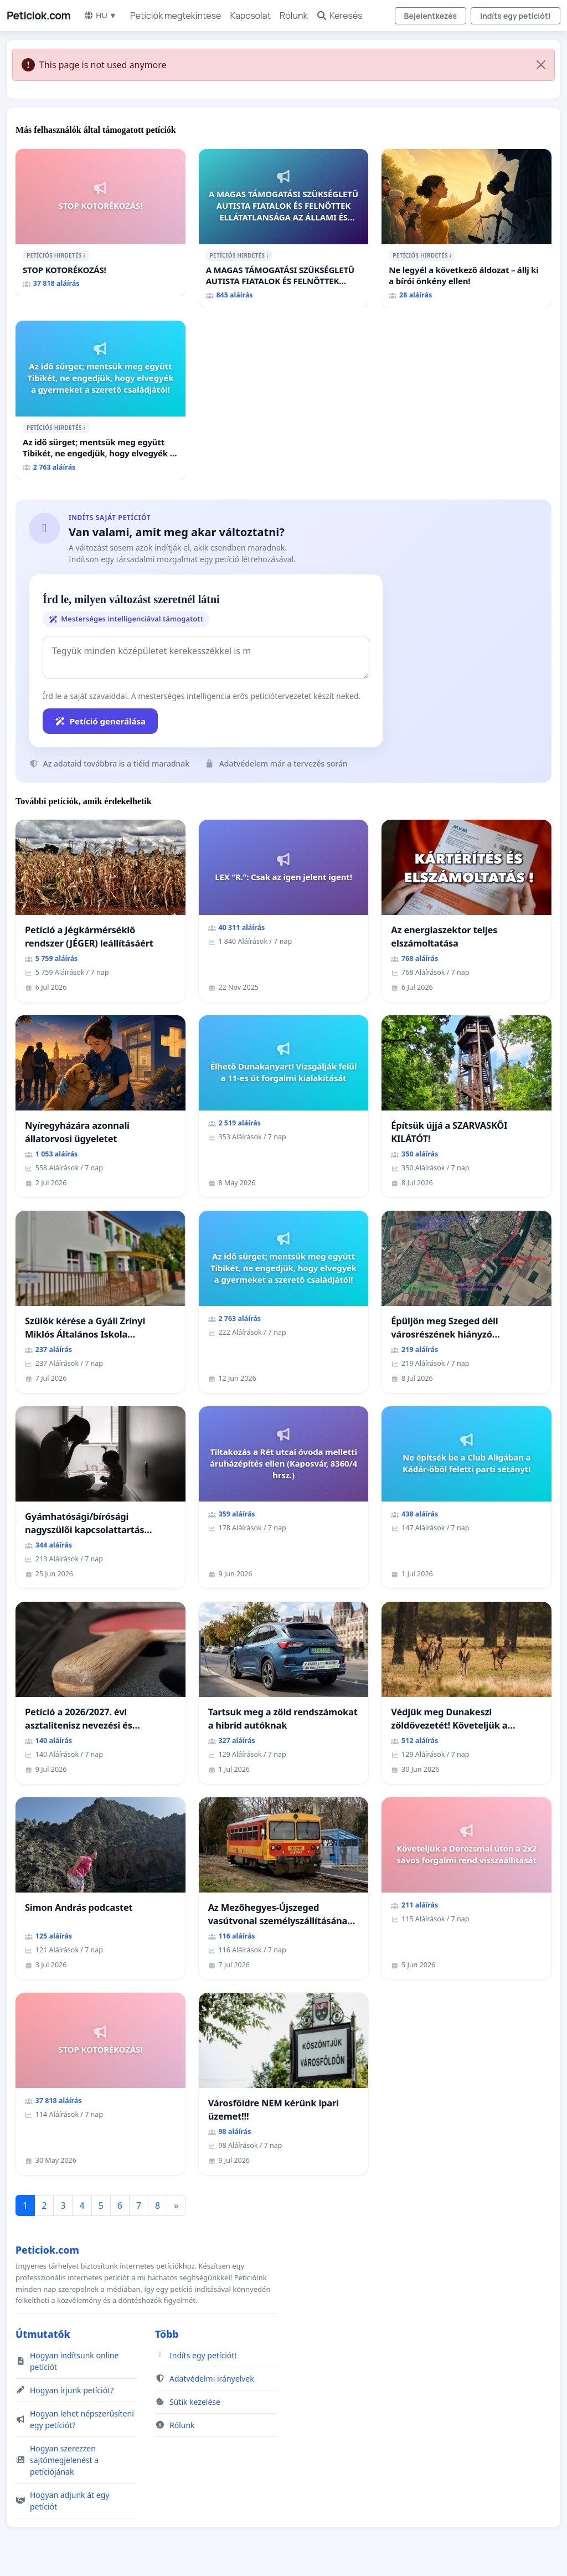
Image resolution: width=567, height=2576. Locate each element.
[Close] (541, 64)
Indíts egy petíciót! (515, 16)
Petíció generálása (100, 721)
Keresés (339, 15)
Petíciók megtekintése (175, 15)
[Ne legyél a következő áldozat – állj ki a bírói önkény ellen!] (466, 228)
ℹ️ (84, 255)
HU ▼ (100, 15)
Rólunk (293, 15)
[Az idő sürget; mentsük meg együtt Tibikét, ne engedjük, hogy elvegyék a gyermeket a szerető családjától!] (100, 400)
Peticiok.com (38, 15)
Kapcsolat (250, 15)
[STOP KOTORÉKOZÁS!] (100, 223)
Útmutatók (43, 2334)
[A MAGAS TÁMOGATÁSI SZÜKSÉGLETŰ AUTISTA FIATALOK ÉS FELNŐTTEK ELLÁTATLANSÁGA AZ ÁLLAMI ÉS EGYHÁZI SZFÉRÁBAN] (284, 228)
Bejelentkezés (430, 16)
